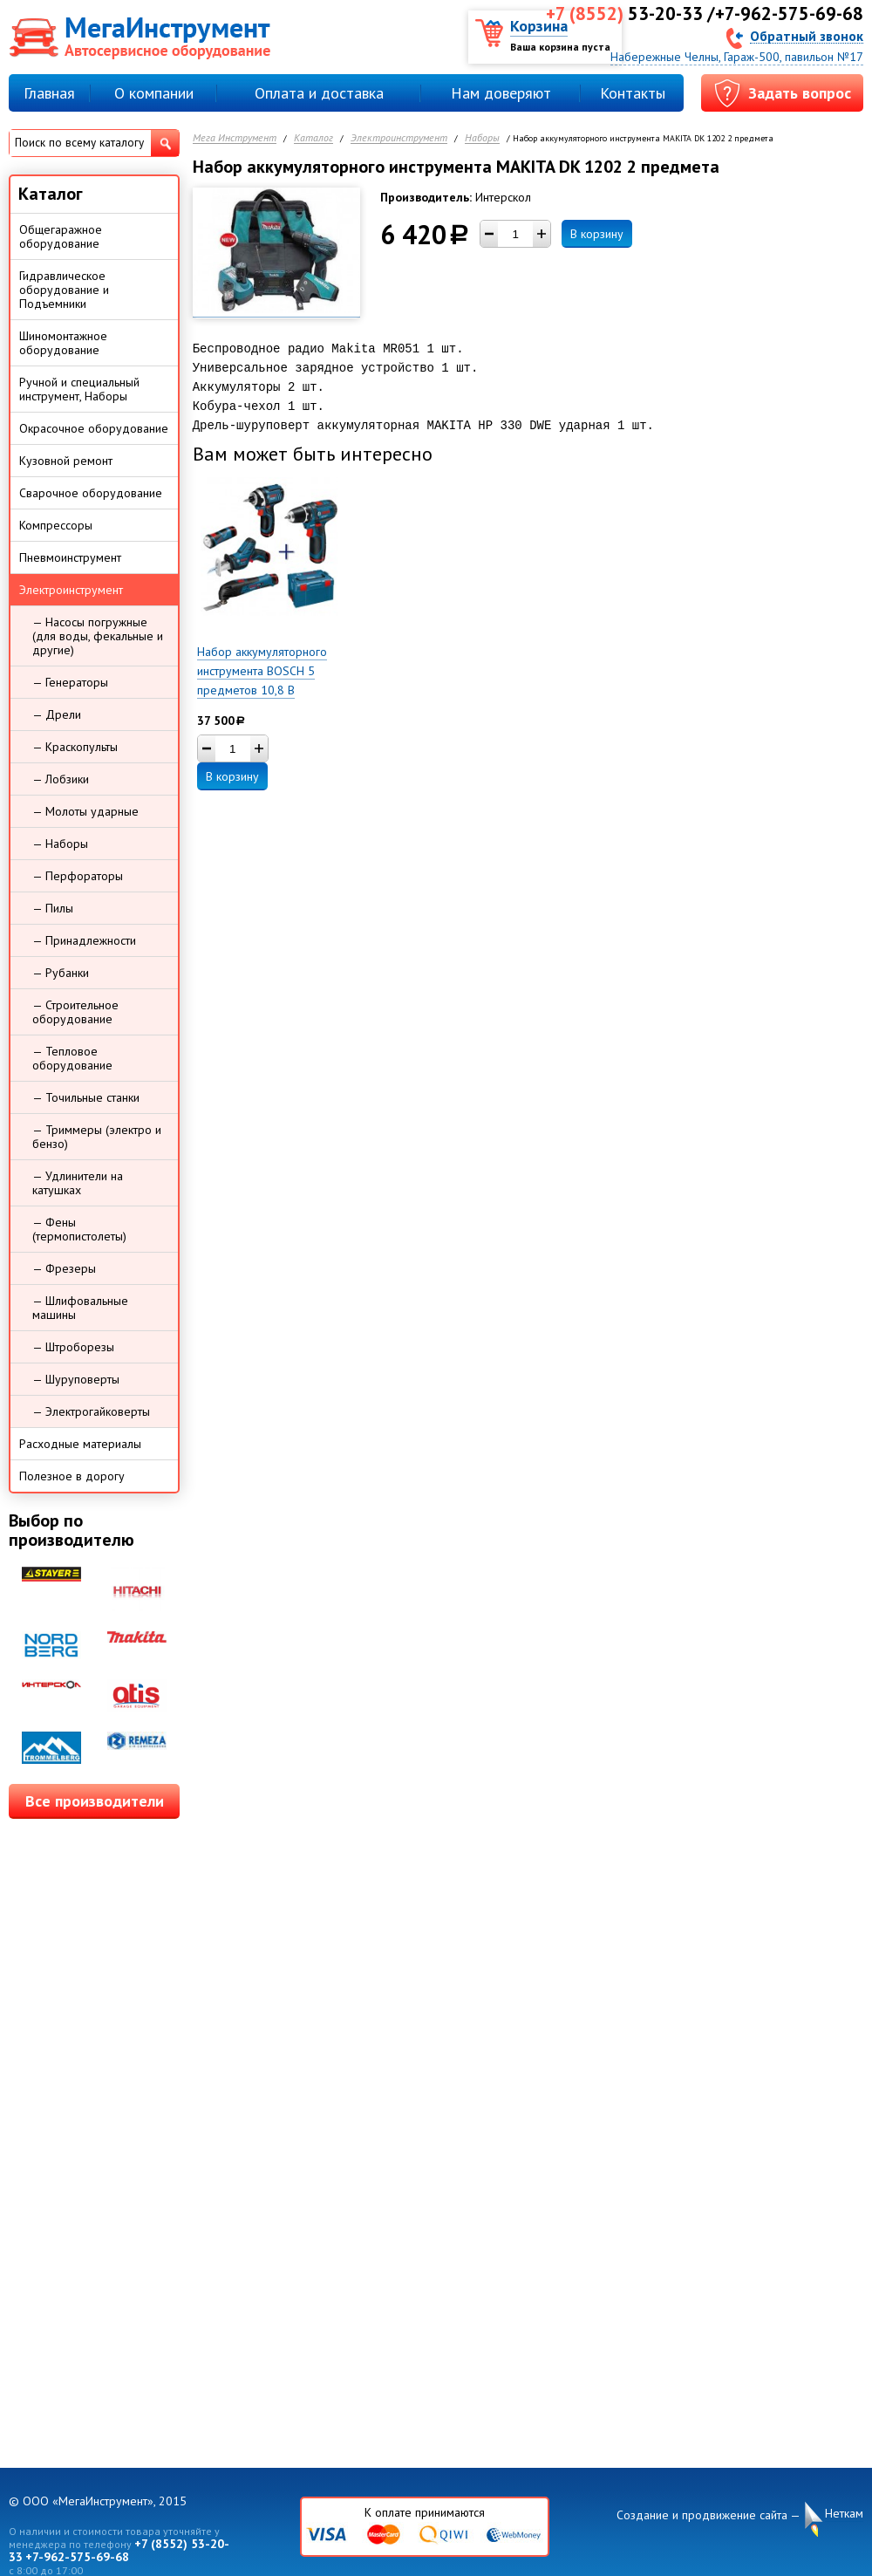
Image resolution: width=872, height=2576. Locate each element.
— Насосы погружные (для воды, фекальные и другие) (97, 636)
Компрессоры (55, 525)
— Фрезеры (64, 1268)
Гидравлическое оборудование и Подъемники (64, 289)
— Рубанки (60, 973)
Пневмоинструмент (70, 557)
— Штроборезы (73, 1347)
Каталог (313, 138)
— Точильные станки (86, 1097)
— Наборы (60, 843)
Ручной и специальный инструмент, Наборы (79, 389)
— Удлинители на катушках (77, 1183)
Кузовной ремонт (65, 460)
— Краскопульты (75, 747)
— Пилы (52, 908)
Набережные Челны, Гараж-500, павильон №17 (736, 57)
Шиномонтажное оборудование (63, 343)
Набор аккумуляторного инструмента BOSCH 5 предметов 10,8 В (262, 671)
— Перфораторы (77, 876)
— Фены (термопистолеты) (79, 1229)
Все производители (94, 1801)
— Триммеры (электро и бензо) (96, 1136)
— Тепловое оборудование (72, 1058)
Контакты (632, 93)
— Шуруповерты (75, 1379)
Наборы (482, 138)
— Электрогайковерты (91, 1411)
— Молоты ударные (85, 811)
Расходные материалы (80, 1444)
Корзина (539, 26)
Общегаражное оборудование (60, 236)
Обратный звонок (806, 35)
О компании (154, 93)
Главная (49, 93)
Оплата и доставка (319, 93)
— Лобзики (60, 779)
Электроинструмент (399, 138)
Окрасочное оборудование (93, 428)
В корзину (596, 234)
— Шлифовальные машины (80, 1307)
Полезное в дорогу (72, 1476)
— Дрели (56, 714)
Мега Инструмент (234, 138)
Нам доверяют (501, 93)
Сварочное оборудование (90, 493)
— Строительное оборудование (75, 1012)
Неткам (844, 2513)
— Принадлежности (84, 940)
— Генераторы (70, 682)
